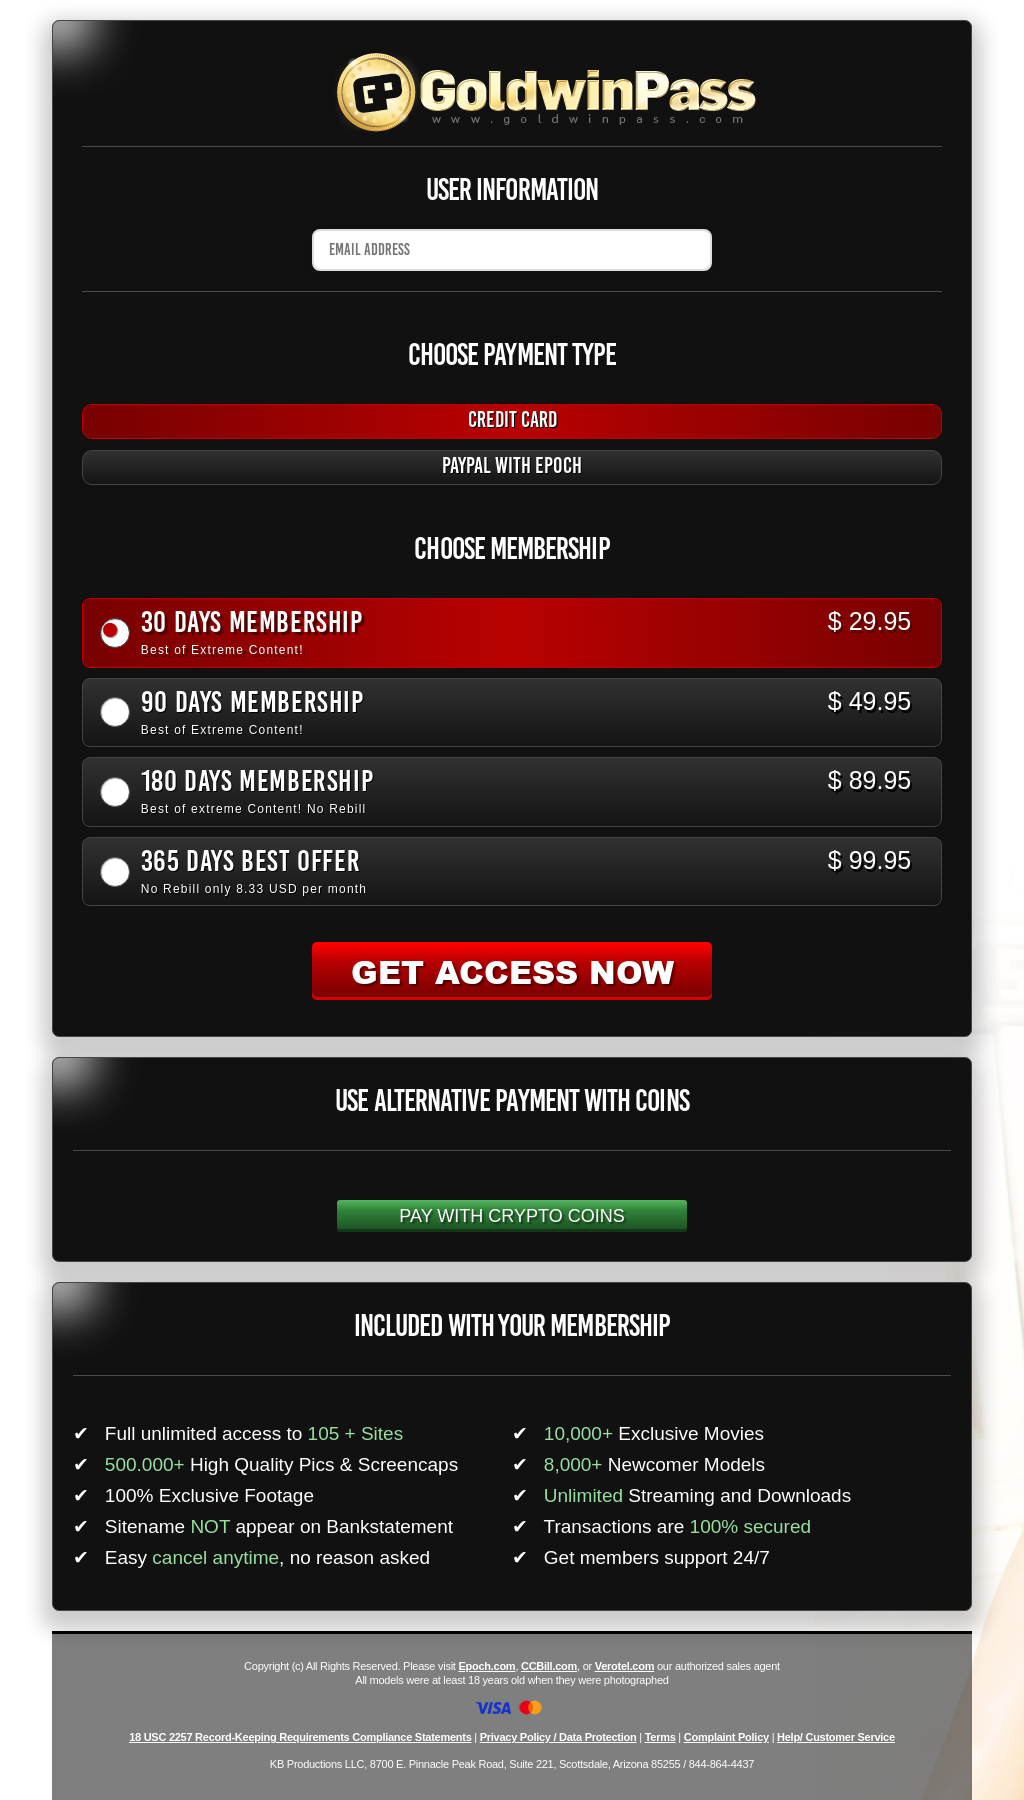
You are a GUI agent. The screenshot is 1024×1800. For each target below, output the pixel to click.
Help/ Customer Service (836, 1737)
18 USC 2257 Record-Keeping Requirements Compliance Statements (300, 1737)
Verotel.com (625, 1666)
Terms (660, 1737)
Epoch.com (486, 1666)
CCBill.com (549, 1666)
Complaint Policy (726, 1737)
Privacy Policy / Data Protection (558, 1737)
